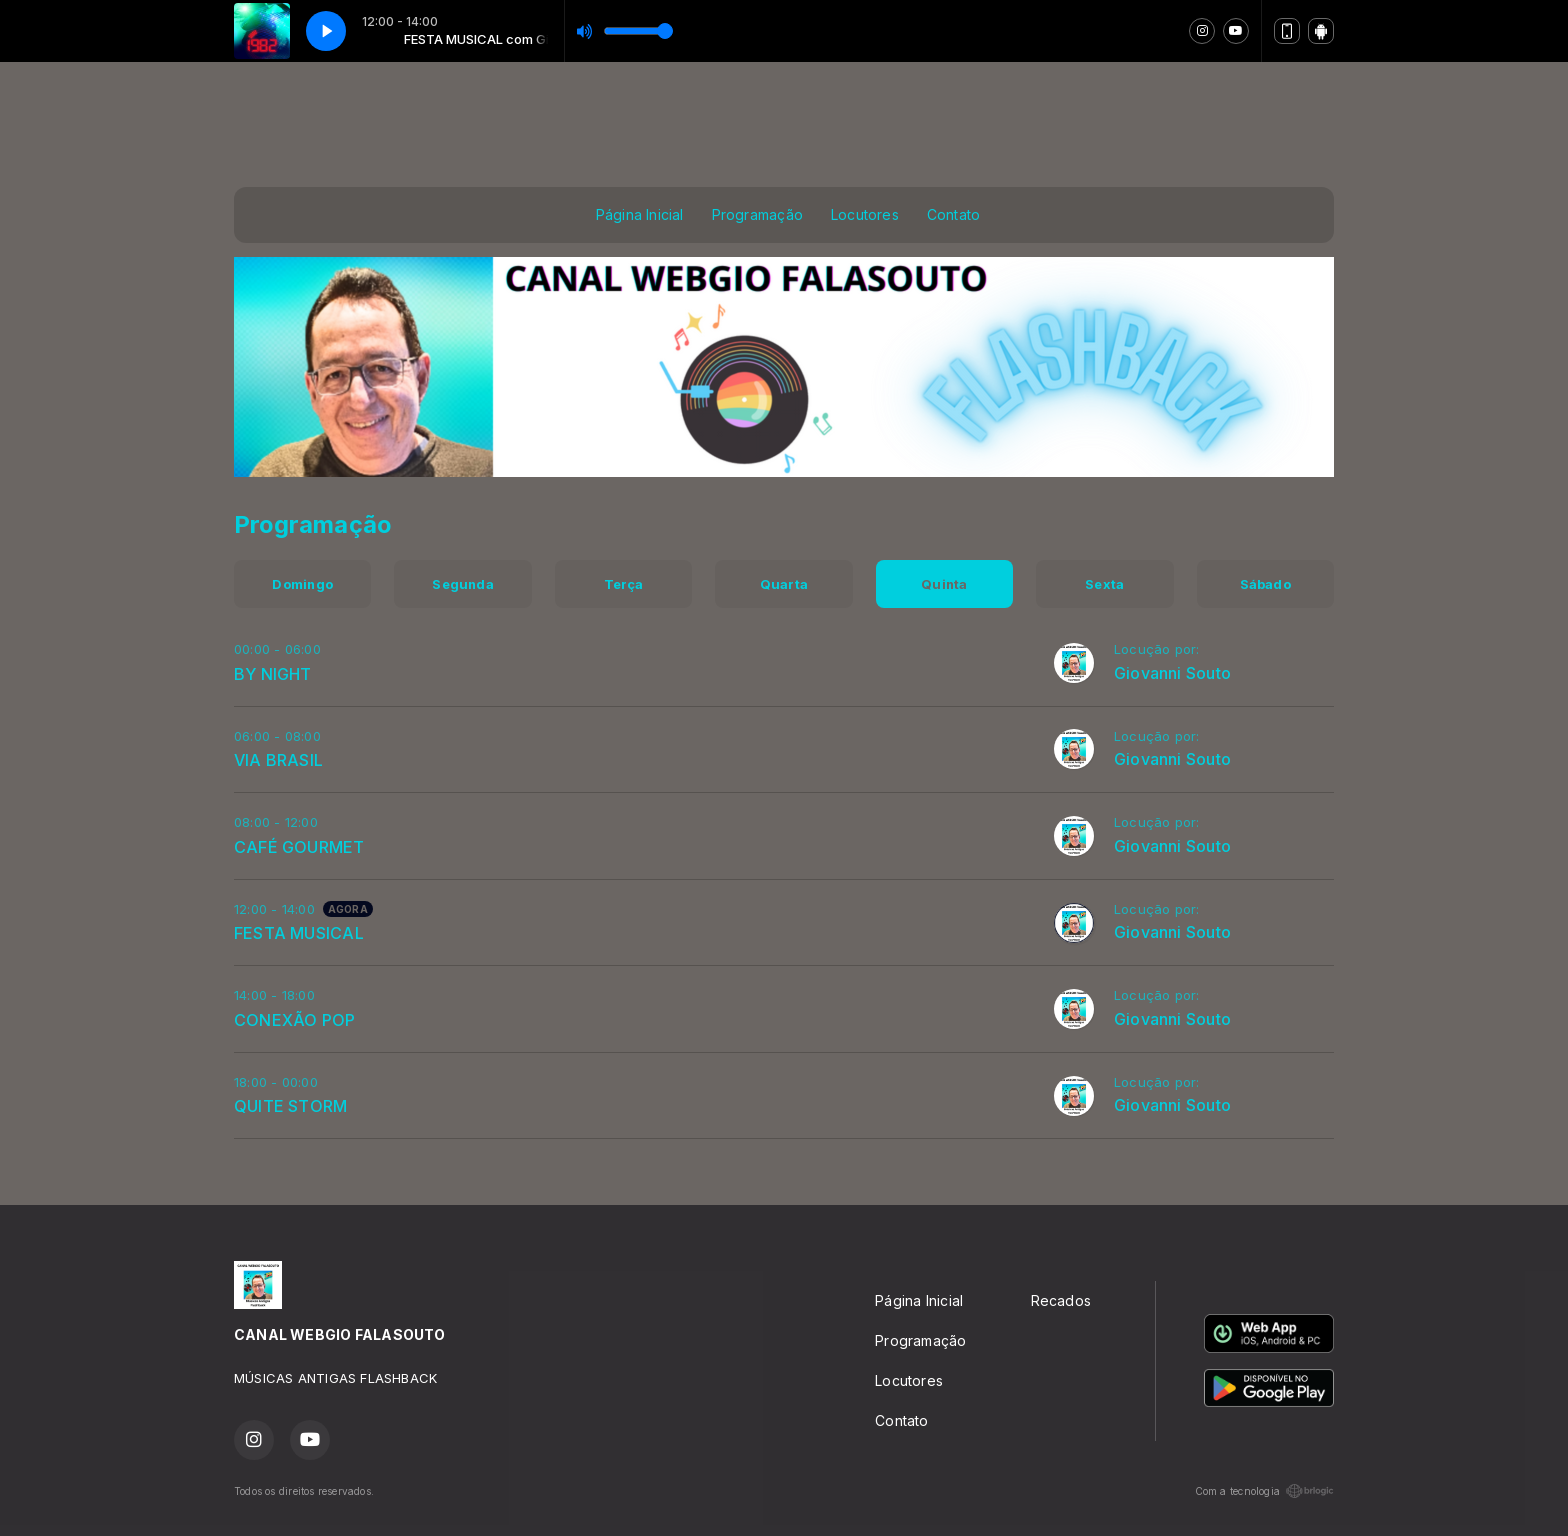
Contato (953, 214)
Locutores (865, 214)
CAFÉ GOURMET (299, 847)
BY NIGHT (273, 674)
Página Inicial (640, 214)
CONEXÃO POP (294, 1020)
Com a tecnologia (1264, 1491)
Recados (1061, 1300)
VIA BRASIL (278, 760)
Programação (757, 214)
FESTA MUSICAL (299, 933)
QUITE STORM (290, 1106)
